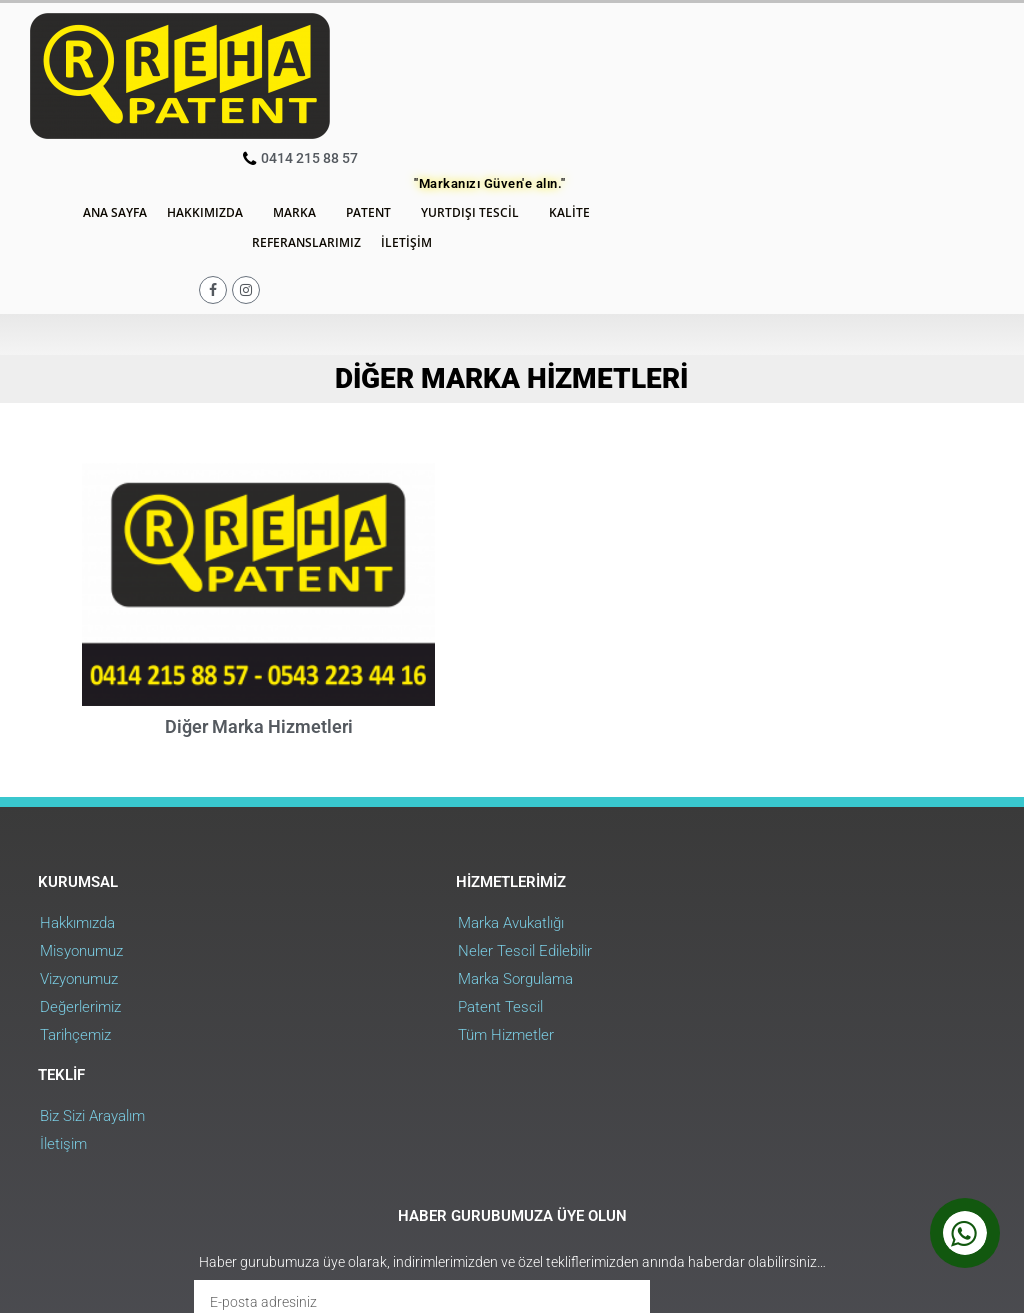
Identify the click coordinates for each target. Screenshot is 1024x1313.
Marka (521, 69)
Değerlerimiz (82, 833)
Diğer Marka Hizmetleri (259, 550)
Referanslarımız (527, 98)
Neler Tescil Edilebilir (427, 777)
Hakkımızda (432, 69)
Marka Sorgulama (417, 805)
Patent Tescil (402, 833)
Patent (595, 69)
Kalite (796, 69)
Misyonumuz (83, 777)
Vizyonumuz (81, 805)
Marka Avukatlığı (413, 749)
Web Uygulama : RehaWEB (913, 1178)
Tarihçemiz (77, 861)
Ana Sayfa (337, 68)
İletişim (627, 98)
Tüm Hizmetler (408, 861)
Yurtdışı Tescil (697, 69)
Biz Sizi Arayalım (730, 749)
